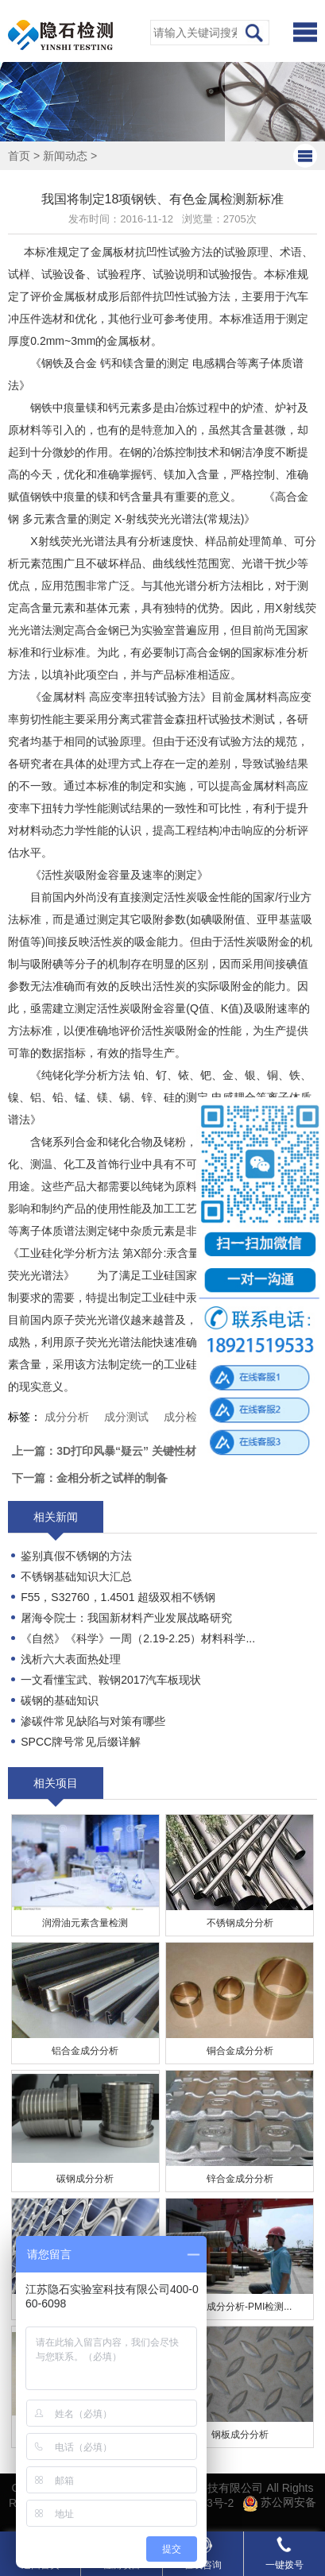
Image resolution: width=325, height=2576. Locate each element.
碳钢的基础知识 (60, 1700)
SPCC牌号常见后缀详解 (81, 1741)
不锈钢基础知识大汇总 (76, 1576)
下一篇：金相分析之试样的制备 (90, 1478)
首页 (19, 155)
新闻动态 (65, 155)
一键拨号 (284, 2552)
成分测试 (126, 1416)
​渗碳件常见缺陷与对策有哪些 (93, 1721)
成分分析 (66, 1416)
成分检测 (186, 1416)
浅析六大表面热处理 (71, 1659)
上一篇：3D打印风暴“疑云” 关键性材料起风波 (126, 1451)
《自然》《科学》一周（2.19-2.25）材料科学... (138, 1638)
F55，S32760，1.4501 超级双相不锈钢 (118, 1597)
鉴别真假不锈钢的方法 (76, 1555)
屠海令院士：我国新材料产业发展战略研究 (126, 1617)
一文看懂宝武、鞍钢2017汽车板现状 (111, 1679)
